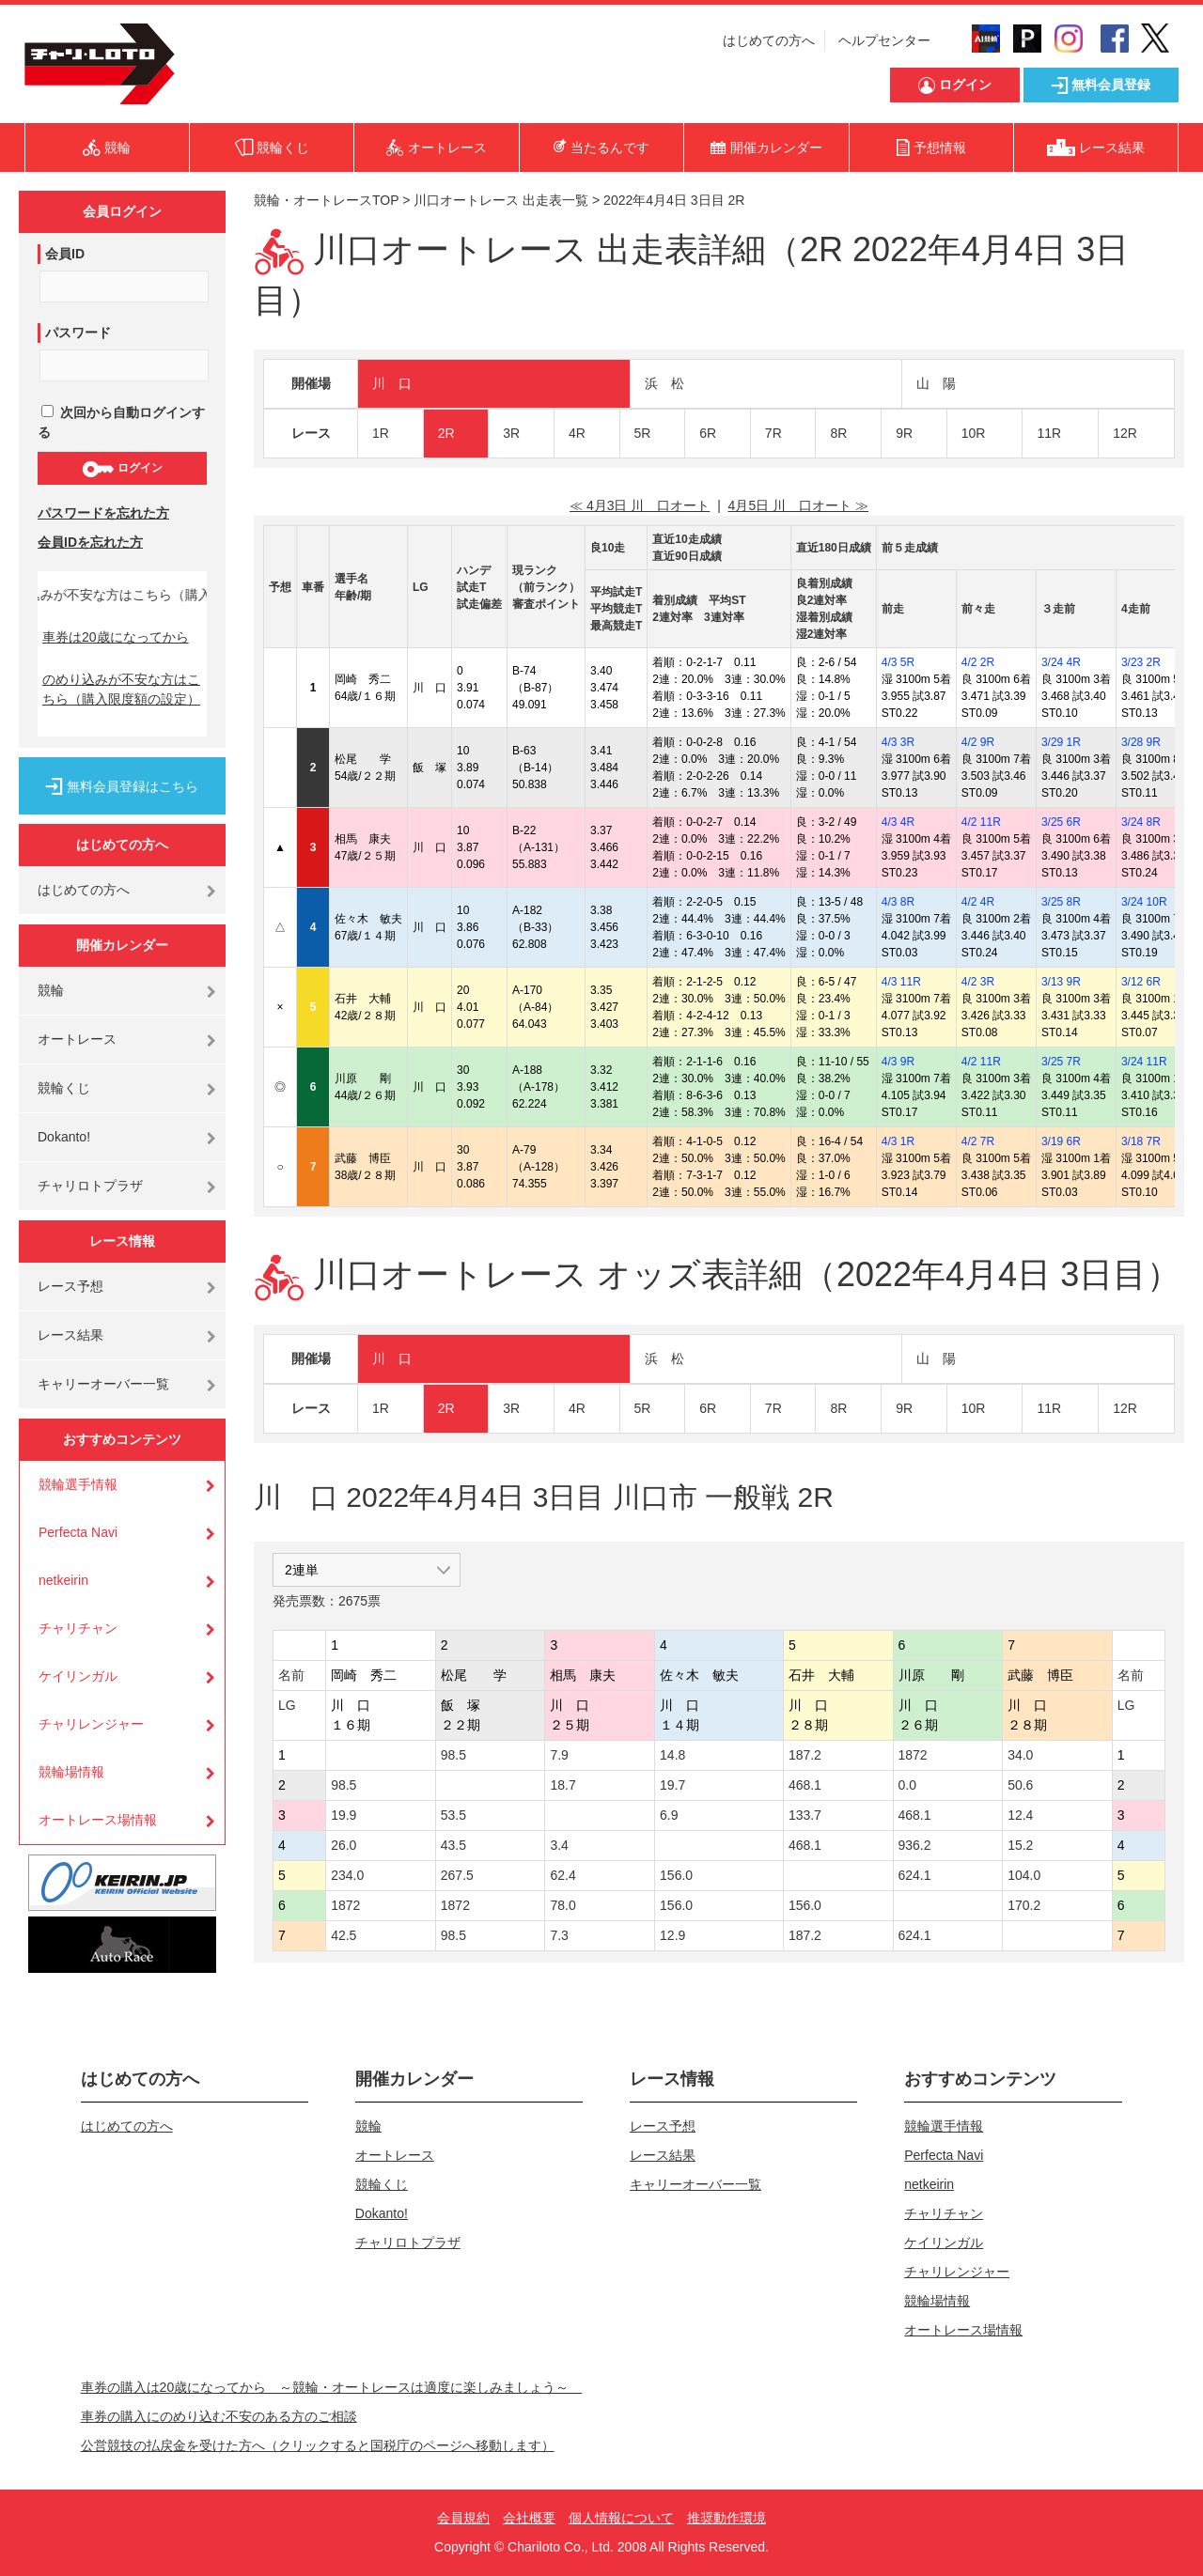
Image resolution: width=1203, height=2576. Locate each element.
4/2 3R (977, 981)
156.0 (676, 1875)
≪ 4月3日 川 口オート (640, 505)
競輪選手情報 (78, 1484)
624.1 (914, 1875)
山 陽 (936, 383)
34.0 (1020, 1754)
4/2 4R (977, 901)
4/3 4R (898, 822)
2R (446, 433)
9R (904, 433)
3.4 (559, 1845)
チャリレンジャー (91, 1723)
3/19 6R (1061, 1141)
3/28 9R (1141, 742)
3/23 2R (1141, 662)
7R (773, 433)
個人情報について (621, 2517)
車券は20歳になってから (115, 636)
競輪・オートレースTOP (326, 200)
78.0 (562, 1905)
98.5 (453, 1754)
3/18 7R (1141, 1141)
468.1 (805, 1784)
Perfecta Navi (78, 1532)
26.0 (343, 1845)
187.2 (805, 1754)
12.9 (672, 1935)
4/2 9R (977, 742)
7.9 (559, 1754)
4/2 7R (977, 1141)
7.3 (559, 1935)
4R (577, 433)
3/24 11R (1144, 1061)
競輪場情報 (71, 1771)
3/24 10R (1144, 901)
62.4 (562, 1875)
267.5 (457, 1875)
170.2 (1024, 1905)
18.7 (562, 1784)
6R (707, 433)
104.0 (1024, 1875)
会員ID (65, 253)
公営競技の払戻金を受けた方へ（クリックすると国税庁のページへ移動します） (318, 2445)
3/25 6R (1061, 822)
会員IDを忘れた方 (90, 542)
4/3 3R (898, 742)
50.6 (1020, 1784)
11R (1049, 433)
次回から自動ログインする (121, 422)
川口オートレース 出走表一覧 (501, 200)
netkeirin (63, 1580)
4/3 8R (898, 901)
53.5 (453, 1815)
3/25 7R (1061, 1061)
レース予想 (70, 1286)
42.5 (343, 1935)
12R (1125, 433)
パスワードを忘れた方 (103, 512)
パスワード (78, 332)
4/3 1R (898, 1141)
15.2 (1020, 1845)
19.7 (672, 1784)
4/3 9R (898, 1061)
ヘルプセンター (884, 40)
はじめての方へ (769, 40)
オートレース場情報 (98, 1819)
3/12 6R (1141, 981)
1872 (913, 1754)
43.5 (453, 1845)
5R (642, 433)
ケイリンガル (78, 1676)
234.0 (347, 1875)
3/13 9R (1061, 981)
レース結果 (70, 1334)
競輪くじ (64, 1087)
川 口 (392, 383)
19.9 (343, 1815)
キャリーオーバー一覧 (103, 1383)
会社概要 (529, 2517)
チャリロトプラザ (90, 1185)
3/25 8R (1061, 901)
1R (380, 433)
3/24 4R (1061, 662)
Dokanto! (64, 1136)
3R (511, 433)
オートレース (77, 1039)
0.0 (907, 1784)
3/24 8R (1141, 822)
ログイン (122, 468)
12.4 (1020, 1815)
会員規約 (463, 2517)
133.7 (805, 1815)
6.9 (669, 1815)
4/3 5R (898, 662)
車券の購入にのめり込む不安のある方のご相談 (219, 2416)
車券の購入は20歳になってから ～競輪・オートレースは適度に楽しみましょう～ (332, 2387)
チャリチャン (78, 1628)
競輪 (51, 990)
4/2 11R (981, 822)
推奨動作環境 (726, 2517)
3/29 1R (1061, 742)
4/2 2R (977, 662)
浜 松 (664, 383)
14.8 (672, 1754)
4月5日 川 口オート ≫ (798, 505)
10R (973, 433)
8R (838, 433)
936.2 (914, 1845)
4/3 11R (901, 981)
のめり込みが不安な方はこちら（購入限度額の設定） (121, 689)
